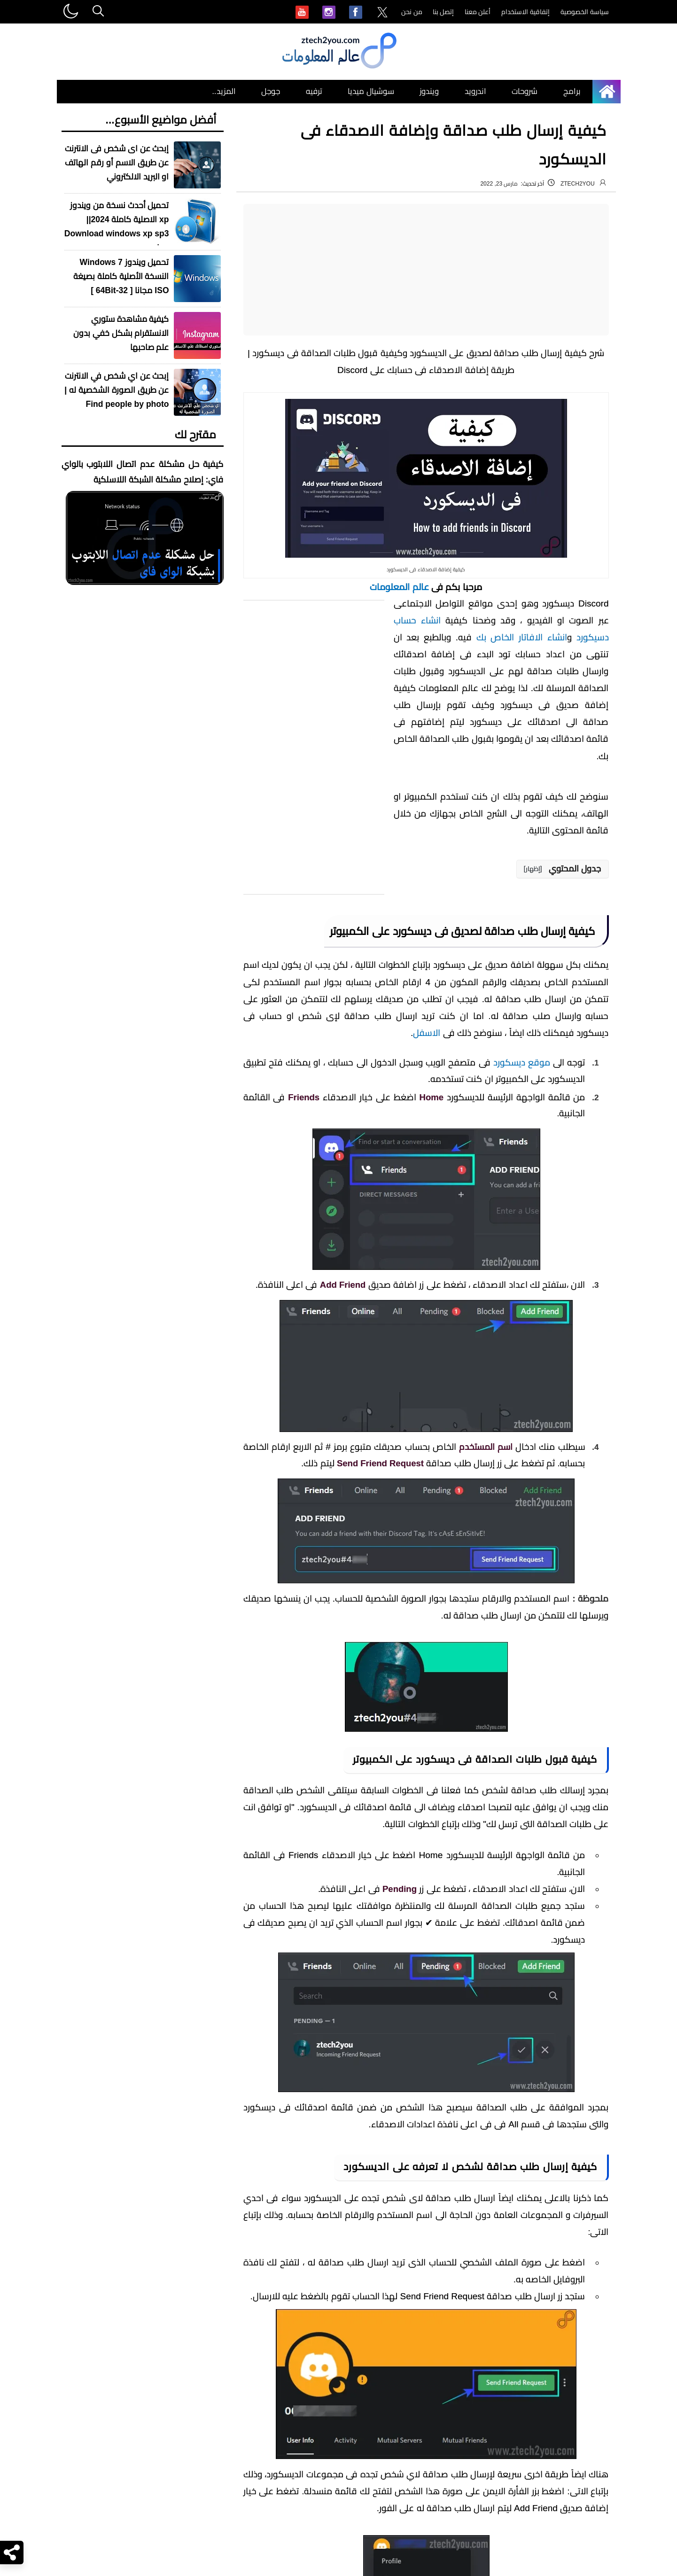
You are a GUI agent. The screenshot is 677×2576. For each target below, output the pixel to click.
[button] (562, 869)
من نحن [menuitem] (411, 12)
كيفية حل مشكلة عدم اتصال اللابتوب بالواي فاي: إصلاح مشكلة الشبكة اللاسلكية (143, 471)
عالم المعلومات (399, 587)
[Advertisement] (426, 269)
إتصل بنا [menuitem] (443, 12)
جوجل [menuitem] (270, 91)
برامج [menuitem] (572, 91)
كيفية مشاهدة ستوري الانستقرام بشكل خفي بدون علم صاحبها (121, 333)
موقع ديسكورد (521, 1062)
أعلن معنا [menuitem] (478, 12)
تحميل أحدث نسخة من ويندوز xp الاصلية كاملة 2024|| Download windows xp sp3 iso (116, 226)
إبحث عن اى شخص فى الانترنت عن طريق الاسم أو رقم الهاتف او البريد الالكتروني (117, 162)
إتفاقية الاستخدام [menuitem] (525, 12)
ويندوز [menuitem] (429, 91)
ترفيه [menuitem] (314, 91)
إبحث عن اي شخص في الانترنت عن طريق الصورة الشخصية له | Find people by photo (116, 390)
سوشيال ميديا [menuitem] (371, 91)
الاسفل (426, 1033)
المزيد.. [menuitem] (223, 91)
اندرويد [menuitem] (475, 91)
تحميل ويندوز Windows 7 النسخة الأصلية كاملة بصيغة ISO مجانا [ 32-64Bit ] (121, 276)
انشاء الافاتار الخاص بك (521, 637)
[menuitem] (382, 13)
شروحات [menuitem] (524, 91)
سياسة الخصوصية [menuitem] (584, 12)
